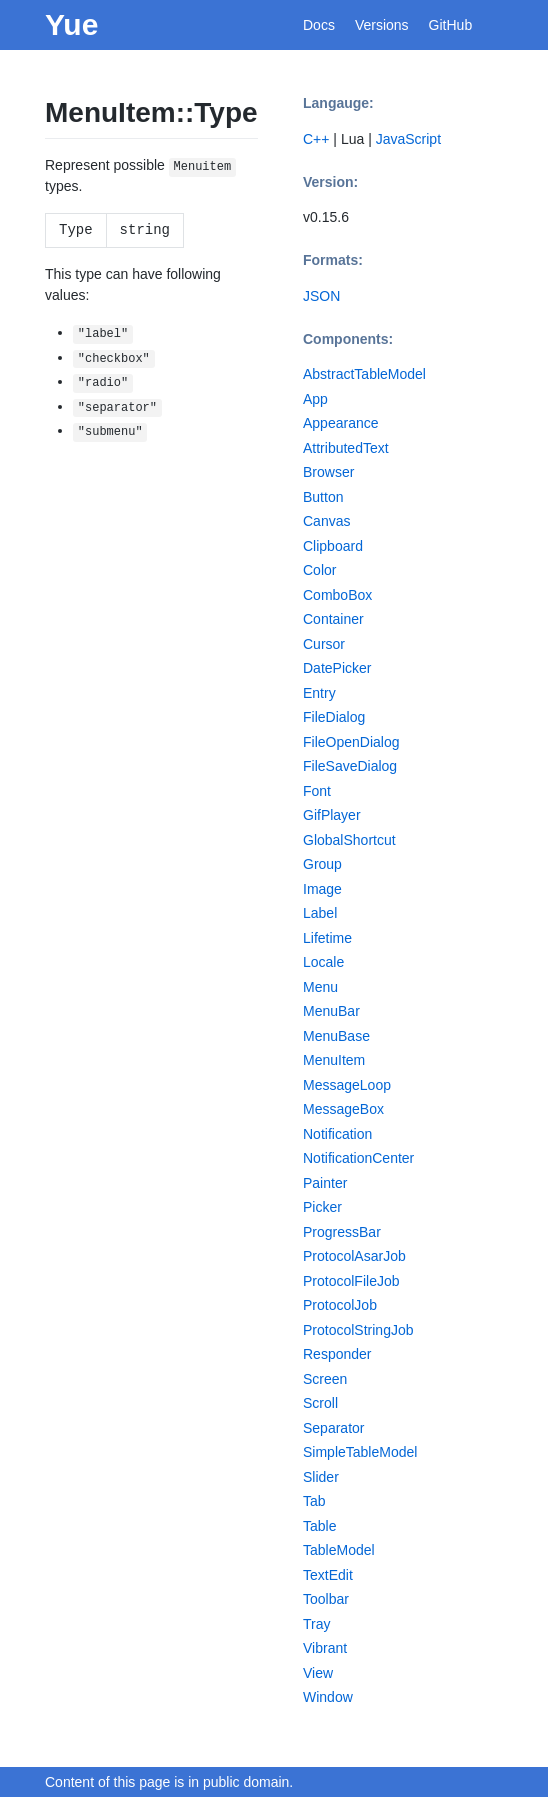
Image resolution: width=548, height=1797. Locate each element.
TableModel (339, 1550)
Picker (322, 1207)
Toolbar (326, 1599)
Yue (71, 24)
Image (322, 889)
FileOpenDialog (351, 742)
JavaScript (408, 139)
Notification (337, 1134)
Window (328, 1697)
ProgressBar (342, 1232)
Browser (328, 472)
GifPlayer (332, 815)
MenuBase (336, 1036)
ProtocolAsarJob (354, 1256)
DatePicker (337, 668)
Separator (333, 1428)
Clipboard (333, 546)
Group (322, 864)
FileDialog (334, 717)
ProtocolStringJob (358, 1330)
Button (323, 497)
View (318, 1673)
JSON (321, 296)
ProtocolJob (340, 1305)
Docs (319, 25)
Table (319, 1526)
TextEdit (328, 1575)
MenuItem (334, 1060)
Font (317, 791)
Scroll (320, 1403)
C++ (316, 139)
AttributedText (346, 448)
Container (333, 619)
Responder (337, 1354)
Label (320, 913)
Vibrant (325, 1648)
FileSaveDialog (350, 766)
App (315, 399)
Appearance (341, 423)
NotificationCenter (358, 1158)
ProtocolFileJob (351, 1281)
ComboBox (337, 595)
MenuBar (331, 1011)
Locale (323, 962)
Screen (325, 1379)
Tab (314, 1501)
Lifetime (327, 938)
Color (319, 570)
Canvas (326, 521)
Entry (319, 693)
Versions (382, 25)
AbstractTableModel (364, 374)
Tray (316, 1624)
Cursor (324, 644)
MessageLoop (347, 1085)
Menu (320, 987)
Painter (325, 1183)
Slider (321, 1477)
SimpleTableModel (360, 1452)
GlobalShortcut (349, 840)
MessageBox (343, 1109)
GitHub (451, 25)
